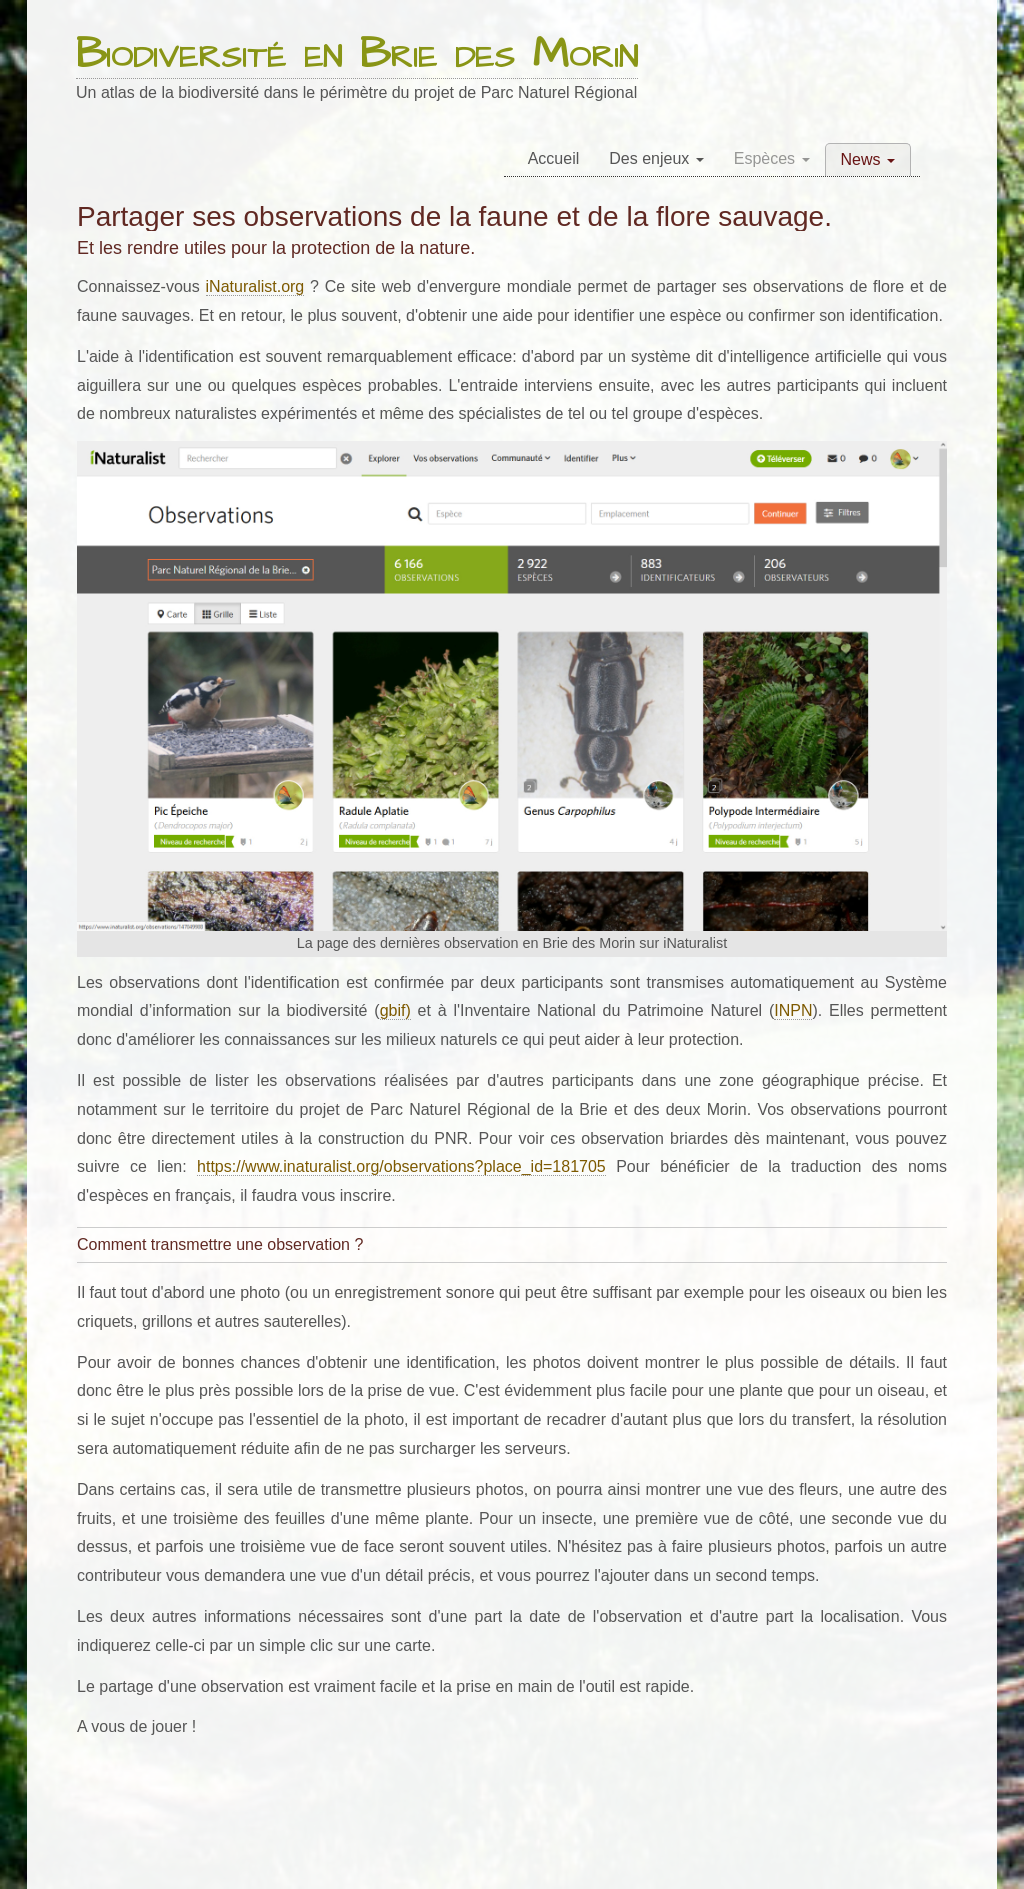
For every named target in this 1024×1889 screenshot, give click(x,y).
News (868, 159)
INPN (793, 1010)
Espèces (772, 158)
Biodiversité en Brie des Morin (357, 55)
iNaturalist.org (255, 286)
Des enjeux (656, 158)
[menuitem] (554, 159)
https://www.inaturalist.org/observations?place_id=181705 (401, 1166)
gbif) (395, 1010)
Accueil (554, 158)
